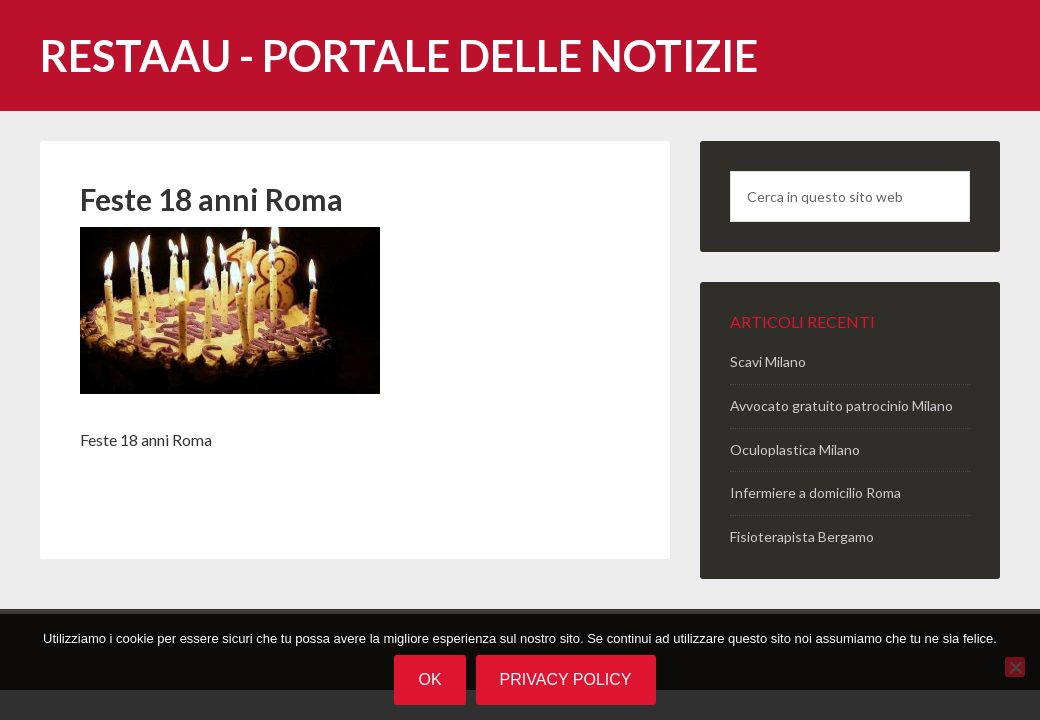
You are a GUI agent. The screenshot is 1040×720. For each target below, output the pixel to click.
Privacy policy (566, 679)
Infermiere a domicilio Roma (815, 492)
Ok (429, 679)
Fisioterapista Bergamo (802, 536)
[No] (1015, 667)
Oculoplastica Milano (795, 449)
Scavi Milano (768, 361)
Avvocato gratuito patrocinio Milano (841, 405)
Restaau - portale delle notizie (399, 55)
